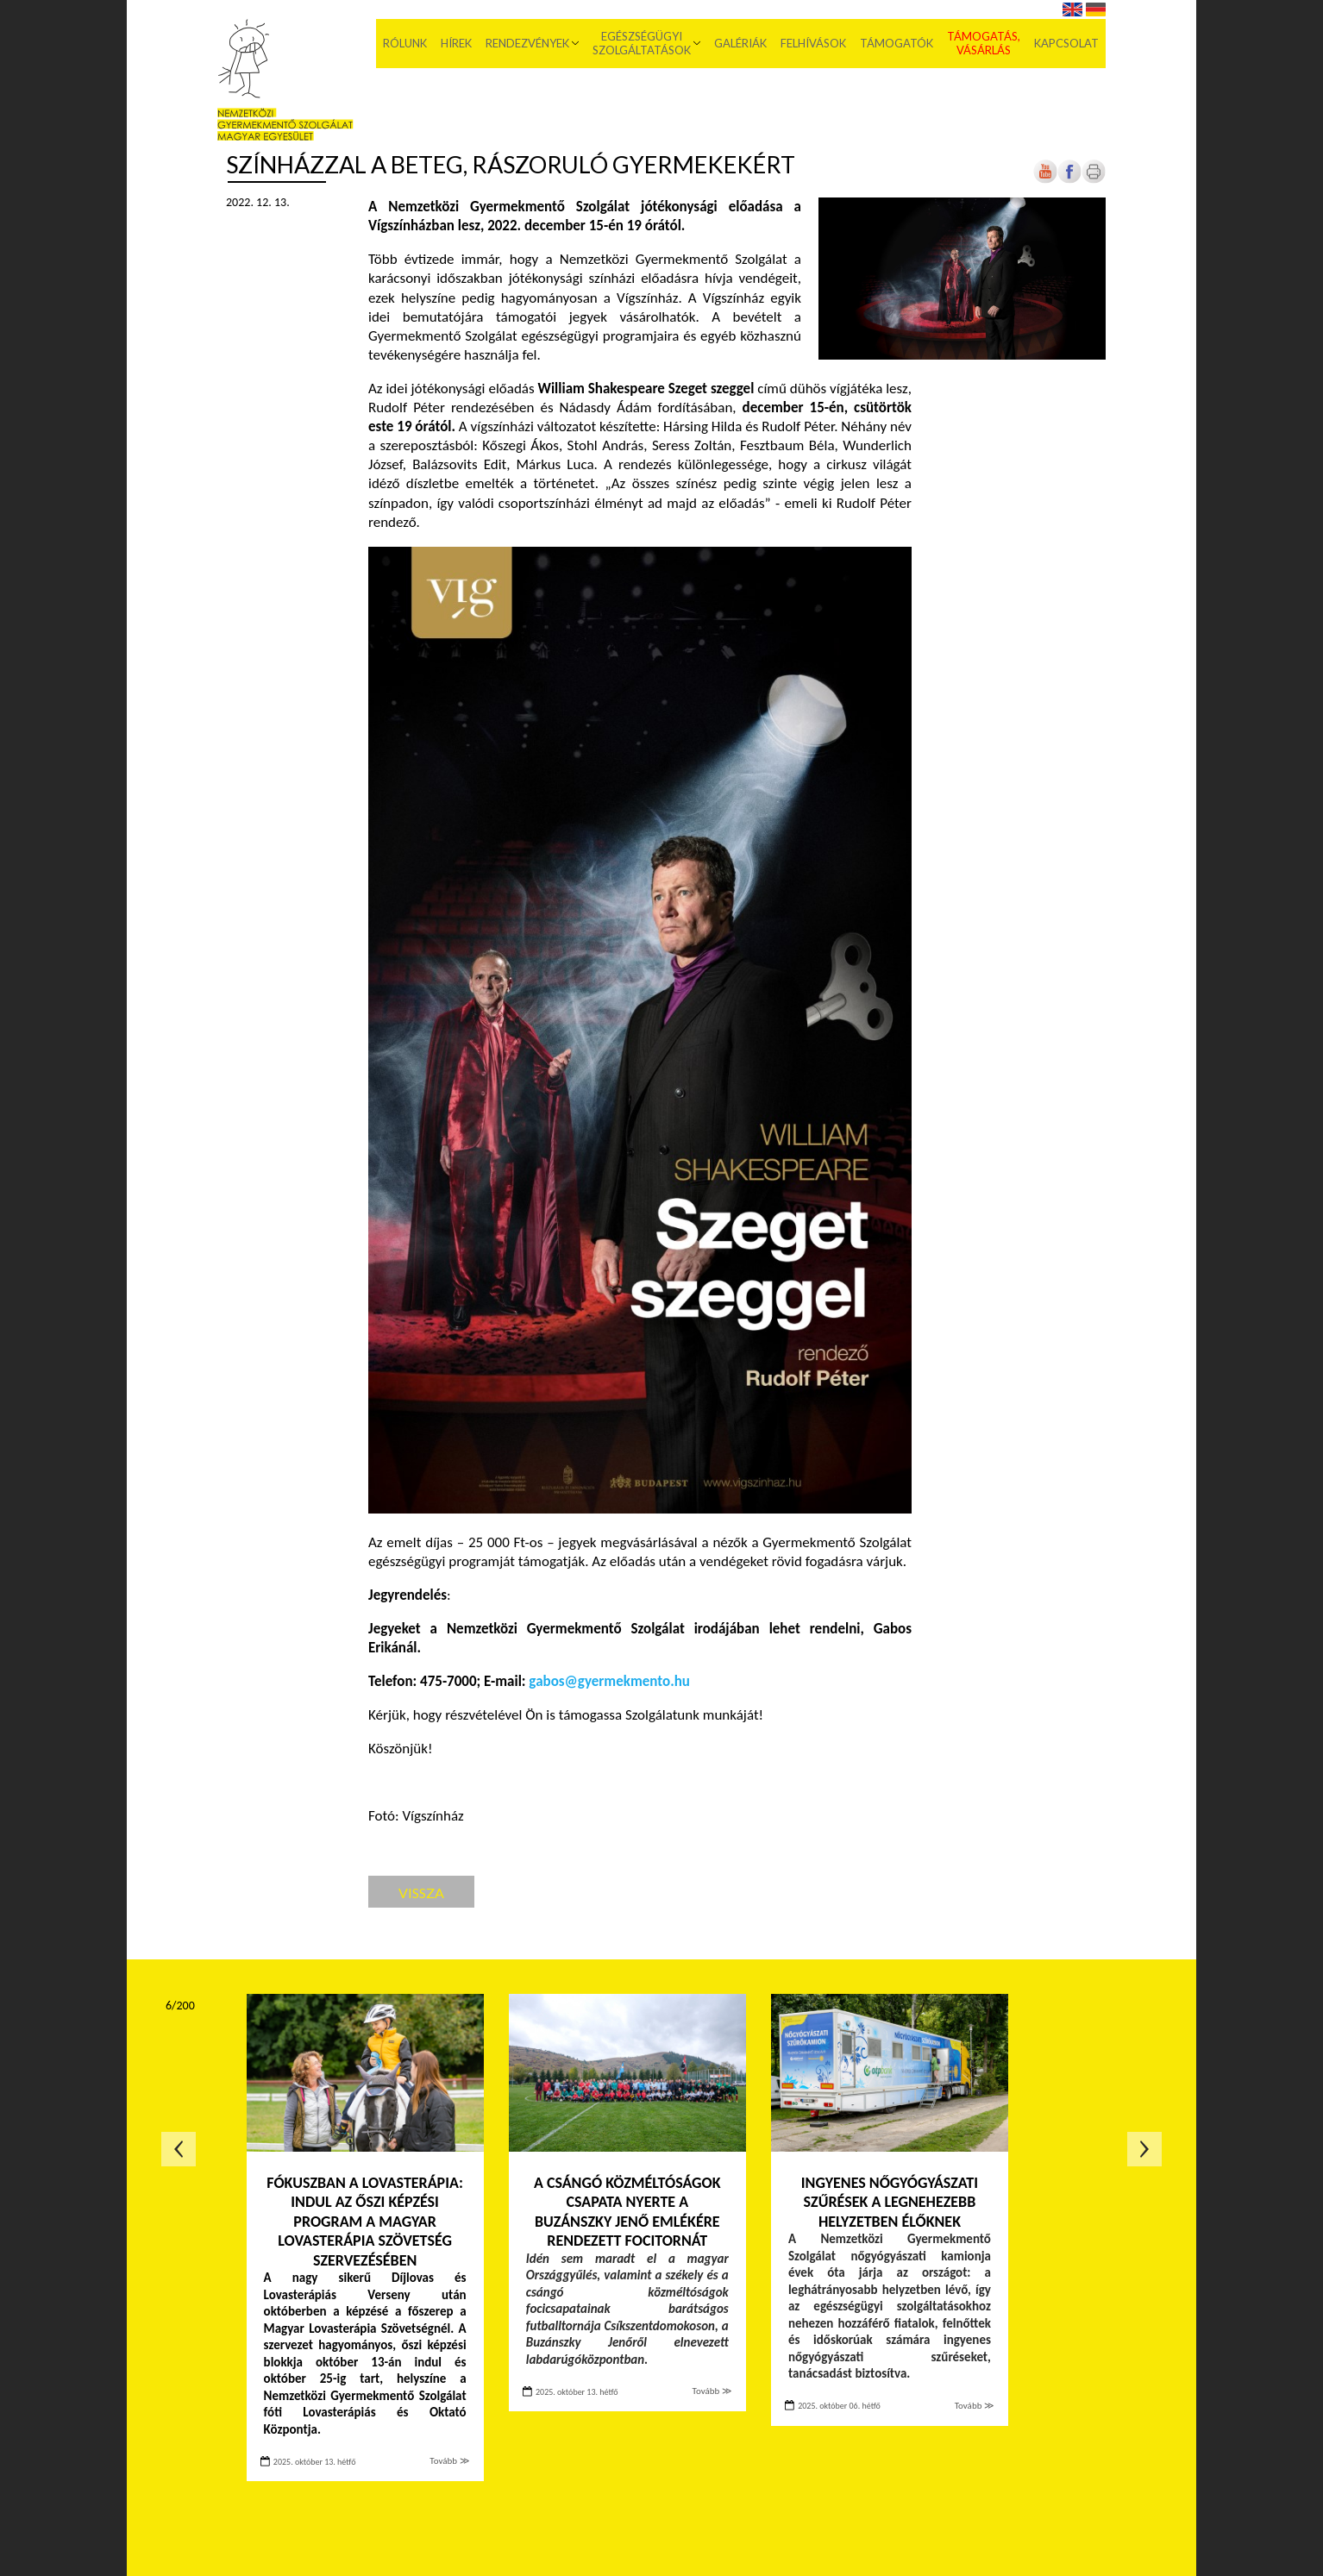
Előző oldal (178, 2149)
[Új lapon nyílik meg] (1069, 179)
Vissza (421, 1892)
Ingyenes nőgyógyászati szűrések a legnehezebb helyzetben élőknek (889, 2202)
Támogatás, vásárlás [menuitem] (983, 43)
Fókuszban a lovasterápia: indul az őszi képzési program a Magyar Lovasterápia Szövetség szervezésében (364, 2221)
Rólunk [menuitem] (405, 43)
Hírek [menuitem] (456, 43)
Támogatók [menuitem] (896, 43)
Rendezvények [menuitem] (527, 43)
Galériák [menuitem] (740, 43)
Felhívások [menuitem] (813, 43)
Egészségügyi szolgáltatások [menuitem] (642, 43)
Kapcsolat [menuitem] (1066, 43)
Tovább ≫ (449, 2460)
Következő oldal (1144, 2149)
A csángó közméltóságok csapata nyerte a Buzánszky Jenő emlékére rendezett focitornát (627, 2212)
